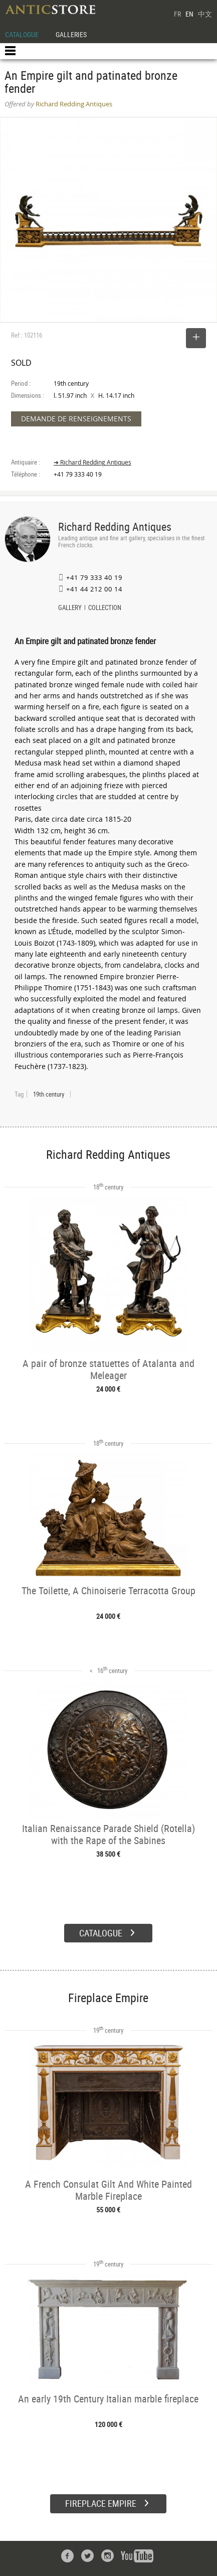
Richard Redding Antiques (114, 526)
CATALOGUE (22, 34)
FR (177, 14)
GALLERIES (71, 34)
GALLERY (70, 608)
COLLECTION (104, 608)
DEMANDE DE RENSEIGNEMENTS (76, 418)
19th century (48, 1094)
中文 (205, 14)
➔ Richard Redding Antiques (92, 462)
